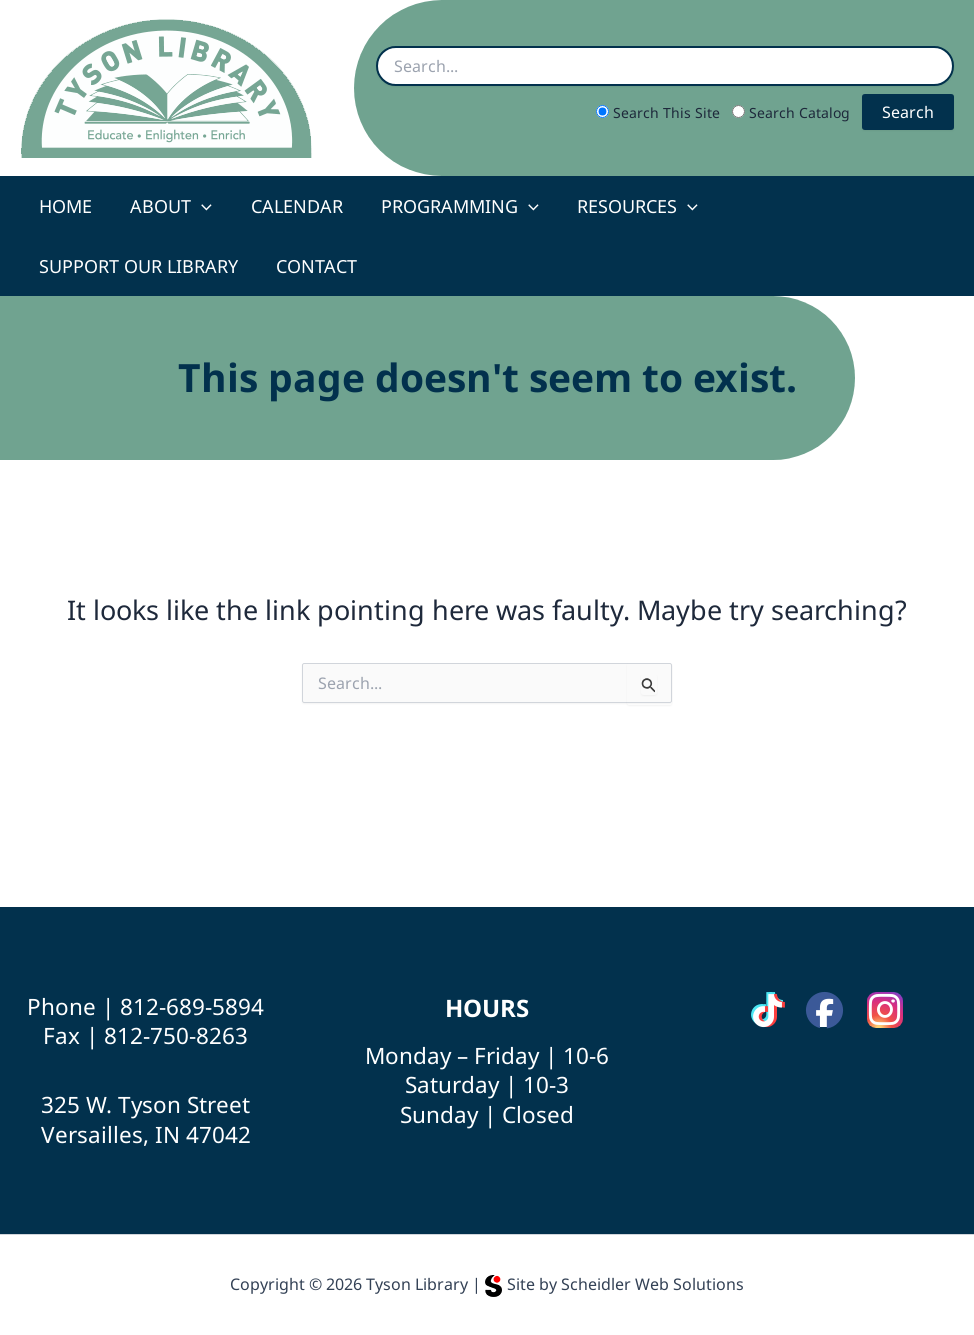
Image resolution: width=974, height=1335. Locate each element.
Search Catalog (793, 112)
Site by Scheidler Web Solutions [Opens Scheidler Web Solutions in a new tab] (614, 1284)
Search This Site (660, 112)
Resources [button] (627, 206)
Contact (78, 266)
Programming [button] (452, 206)
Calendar (291, 206)
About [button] (168, 206)
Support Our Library (822, 206)
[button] (198, 206)
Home (64, 206)
